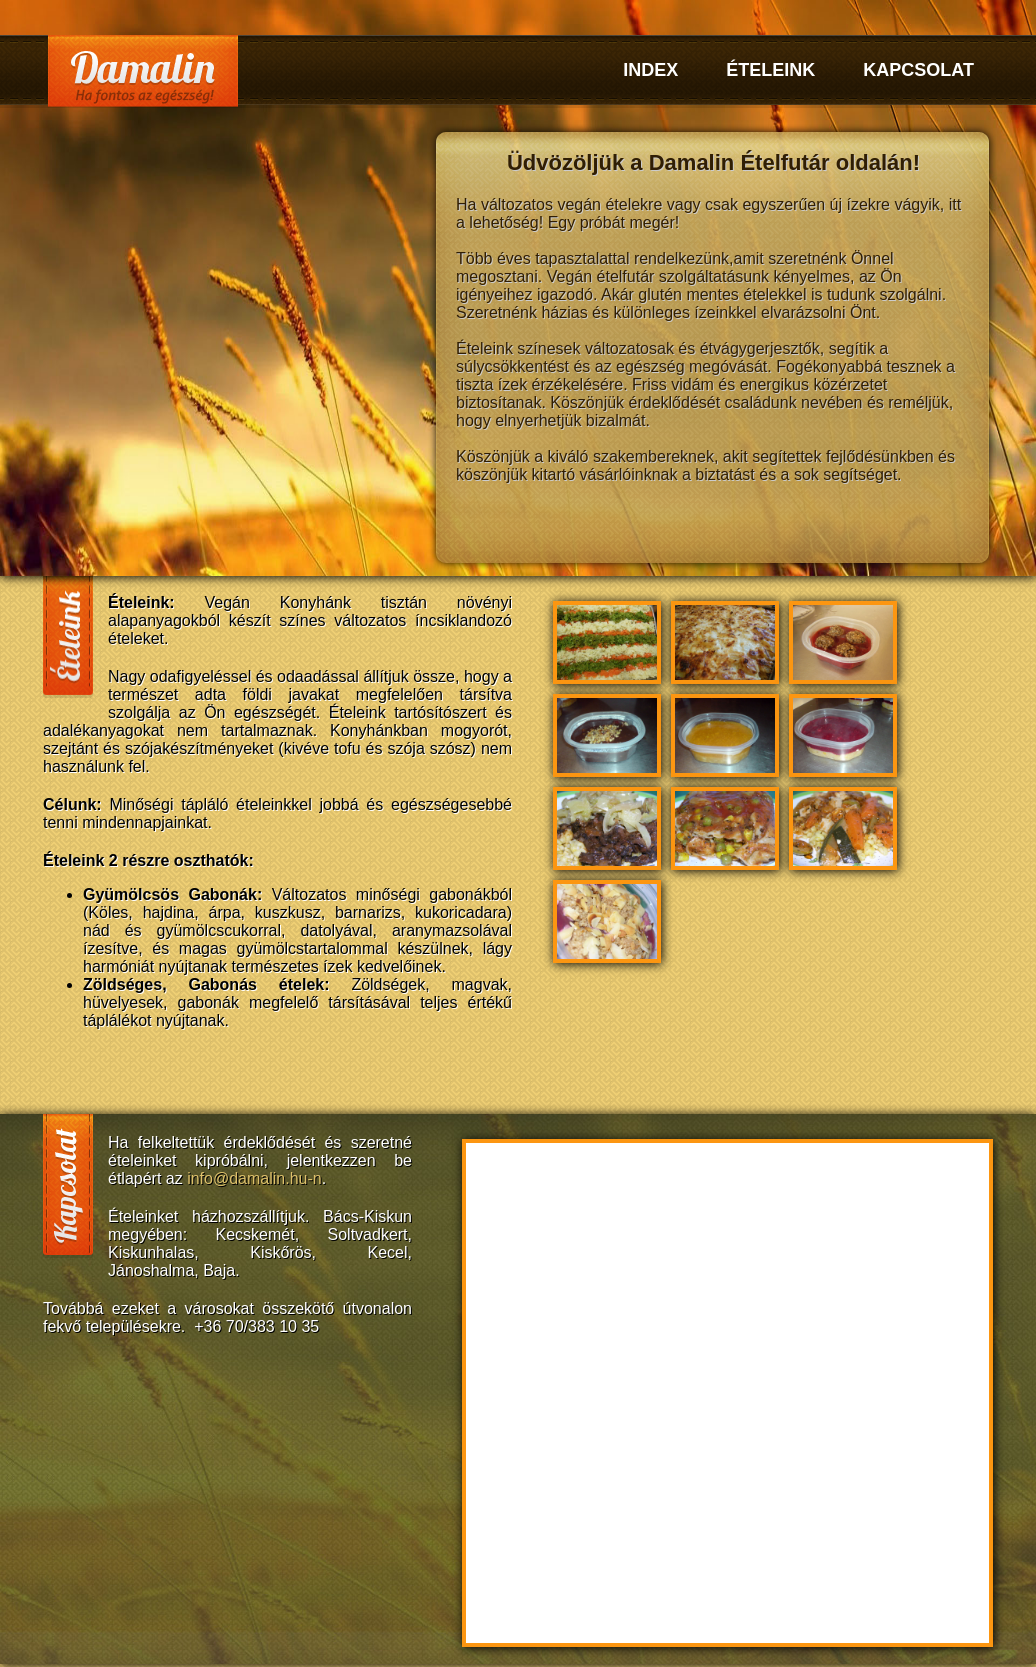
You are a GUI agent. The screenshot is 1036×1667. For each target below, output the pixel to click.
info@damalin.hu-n (254, 1178)
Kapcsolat (918, 70)
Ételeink (770, 70)
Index (650, 70)
